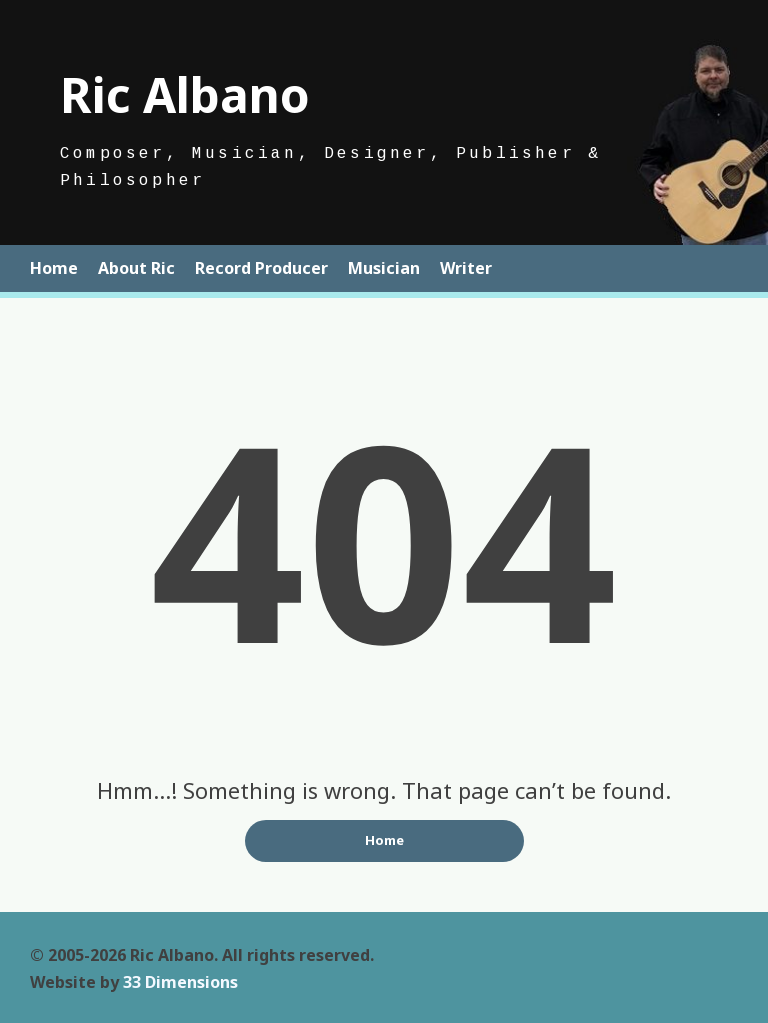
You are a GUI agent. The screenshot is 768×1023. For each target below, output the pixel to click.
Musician (384, 268)
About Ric (136, 268)
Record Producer (261, 268)
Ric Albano (185, 94)
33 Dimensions (180, 982)
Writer (466, 268)
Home (54, 268)
